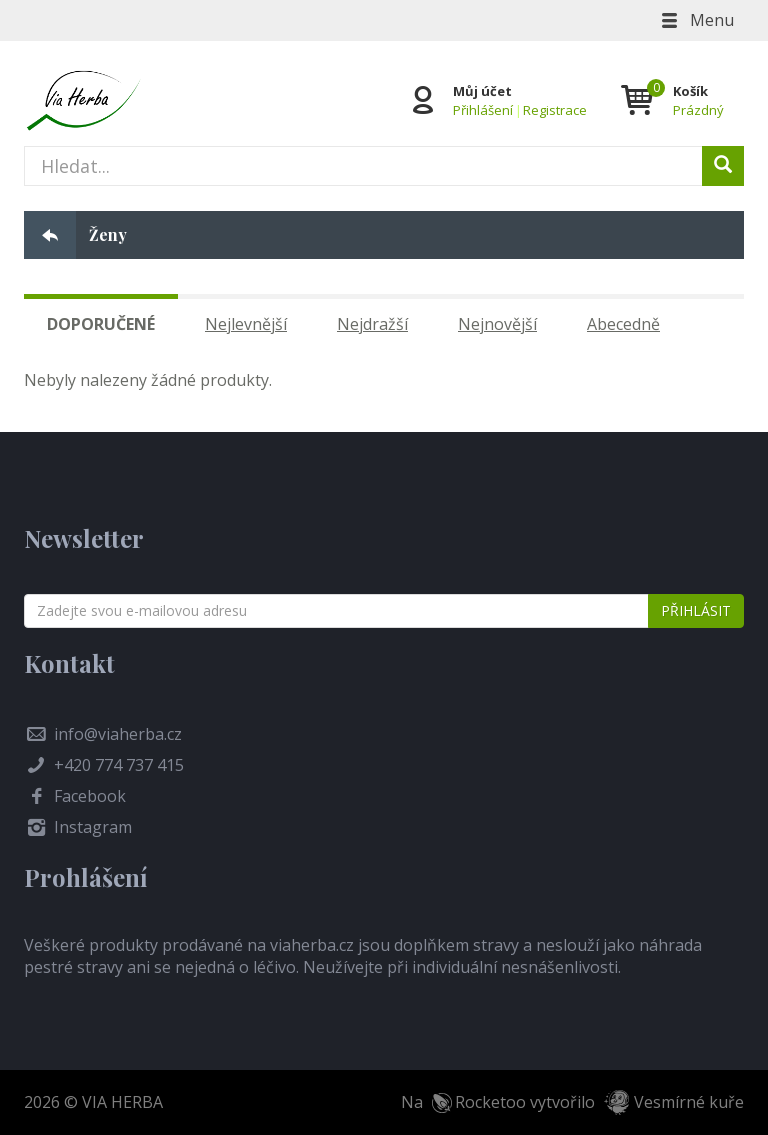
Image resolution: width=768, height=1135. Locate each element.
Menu (696, 20)
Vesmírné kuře (689, 1102)
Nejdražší (372, 324)
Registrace (555, 110)
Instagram (93, 827)
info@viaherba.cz (118, 734)
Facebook (90, 796)
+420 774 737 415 (119, 765)
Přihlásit (696, 610)
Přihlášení (483, 110)
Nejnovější (497, 324)
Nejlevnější (246, 324)
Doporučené (101, 324)
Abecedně (623, 324)
